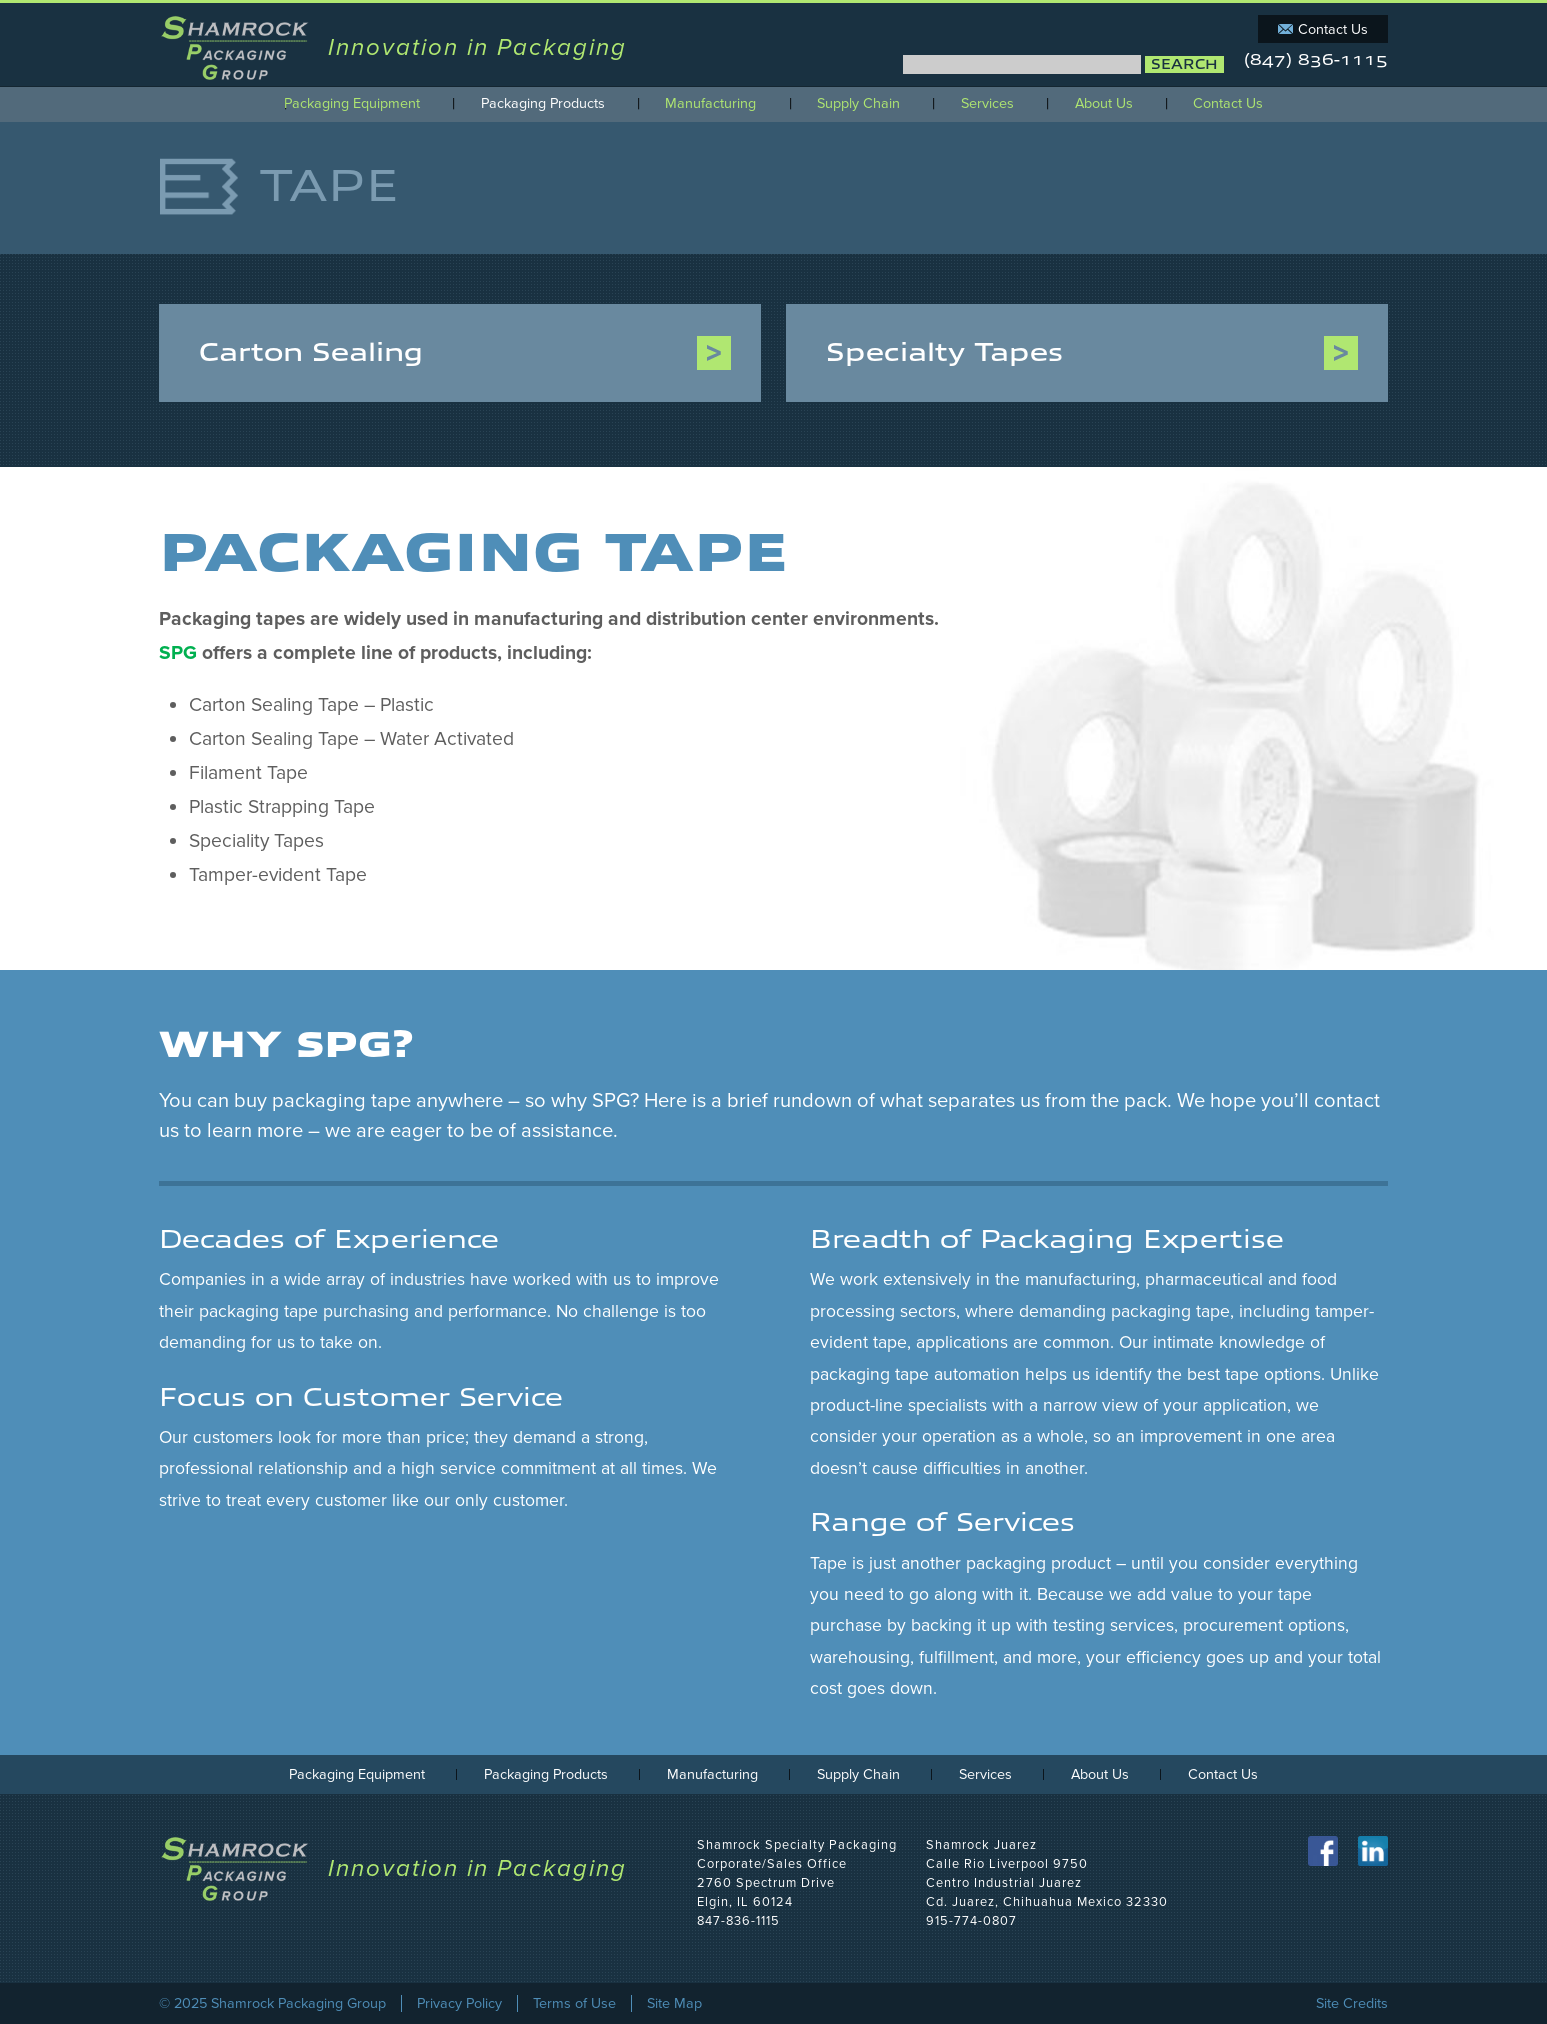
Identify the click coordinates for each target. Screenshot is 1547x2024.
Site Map (674, 2003)
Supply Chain (858, 104)
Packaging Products (543, 104)
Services (987, 104)
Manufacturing (710, 104)
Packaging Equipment (352, 104)
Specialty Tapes (944, 352)
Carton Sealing (311, 352)
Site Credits (1352, 2003)
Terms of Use (574, 2003)
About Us (1104, 104)
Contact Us (1333, 29)
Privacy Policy (459, 2003)
